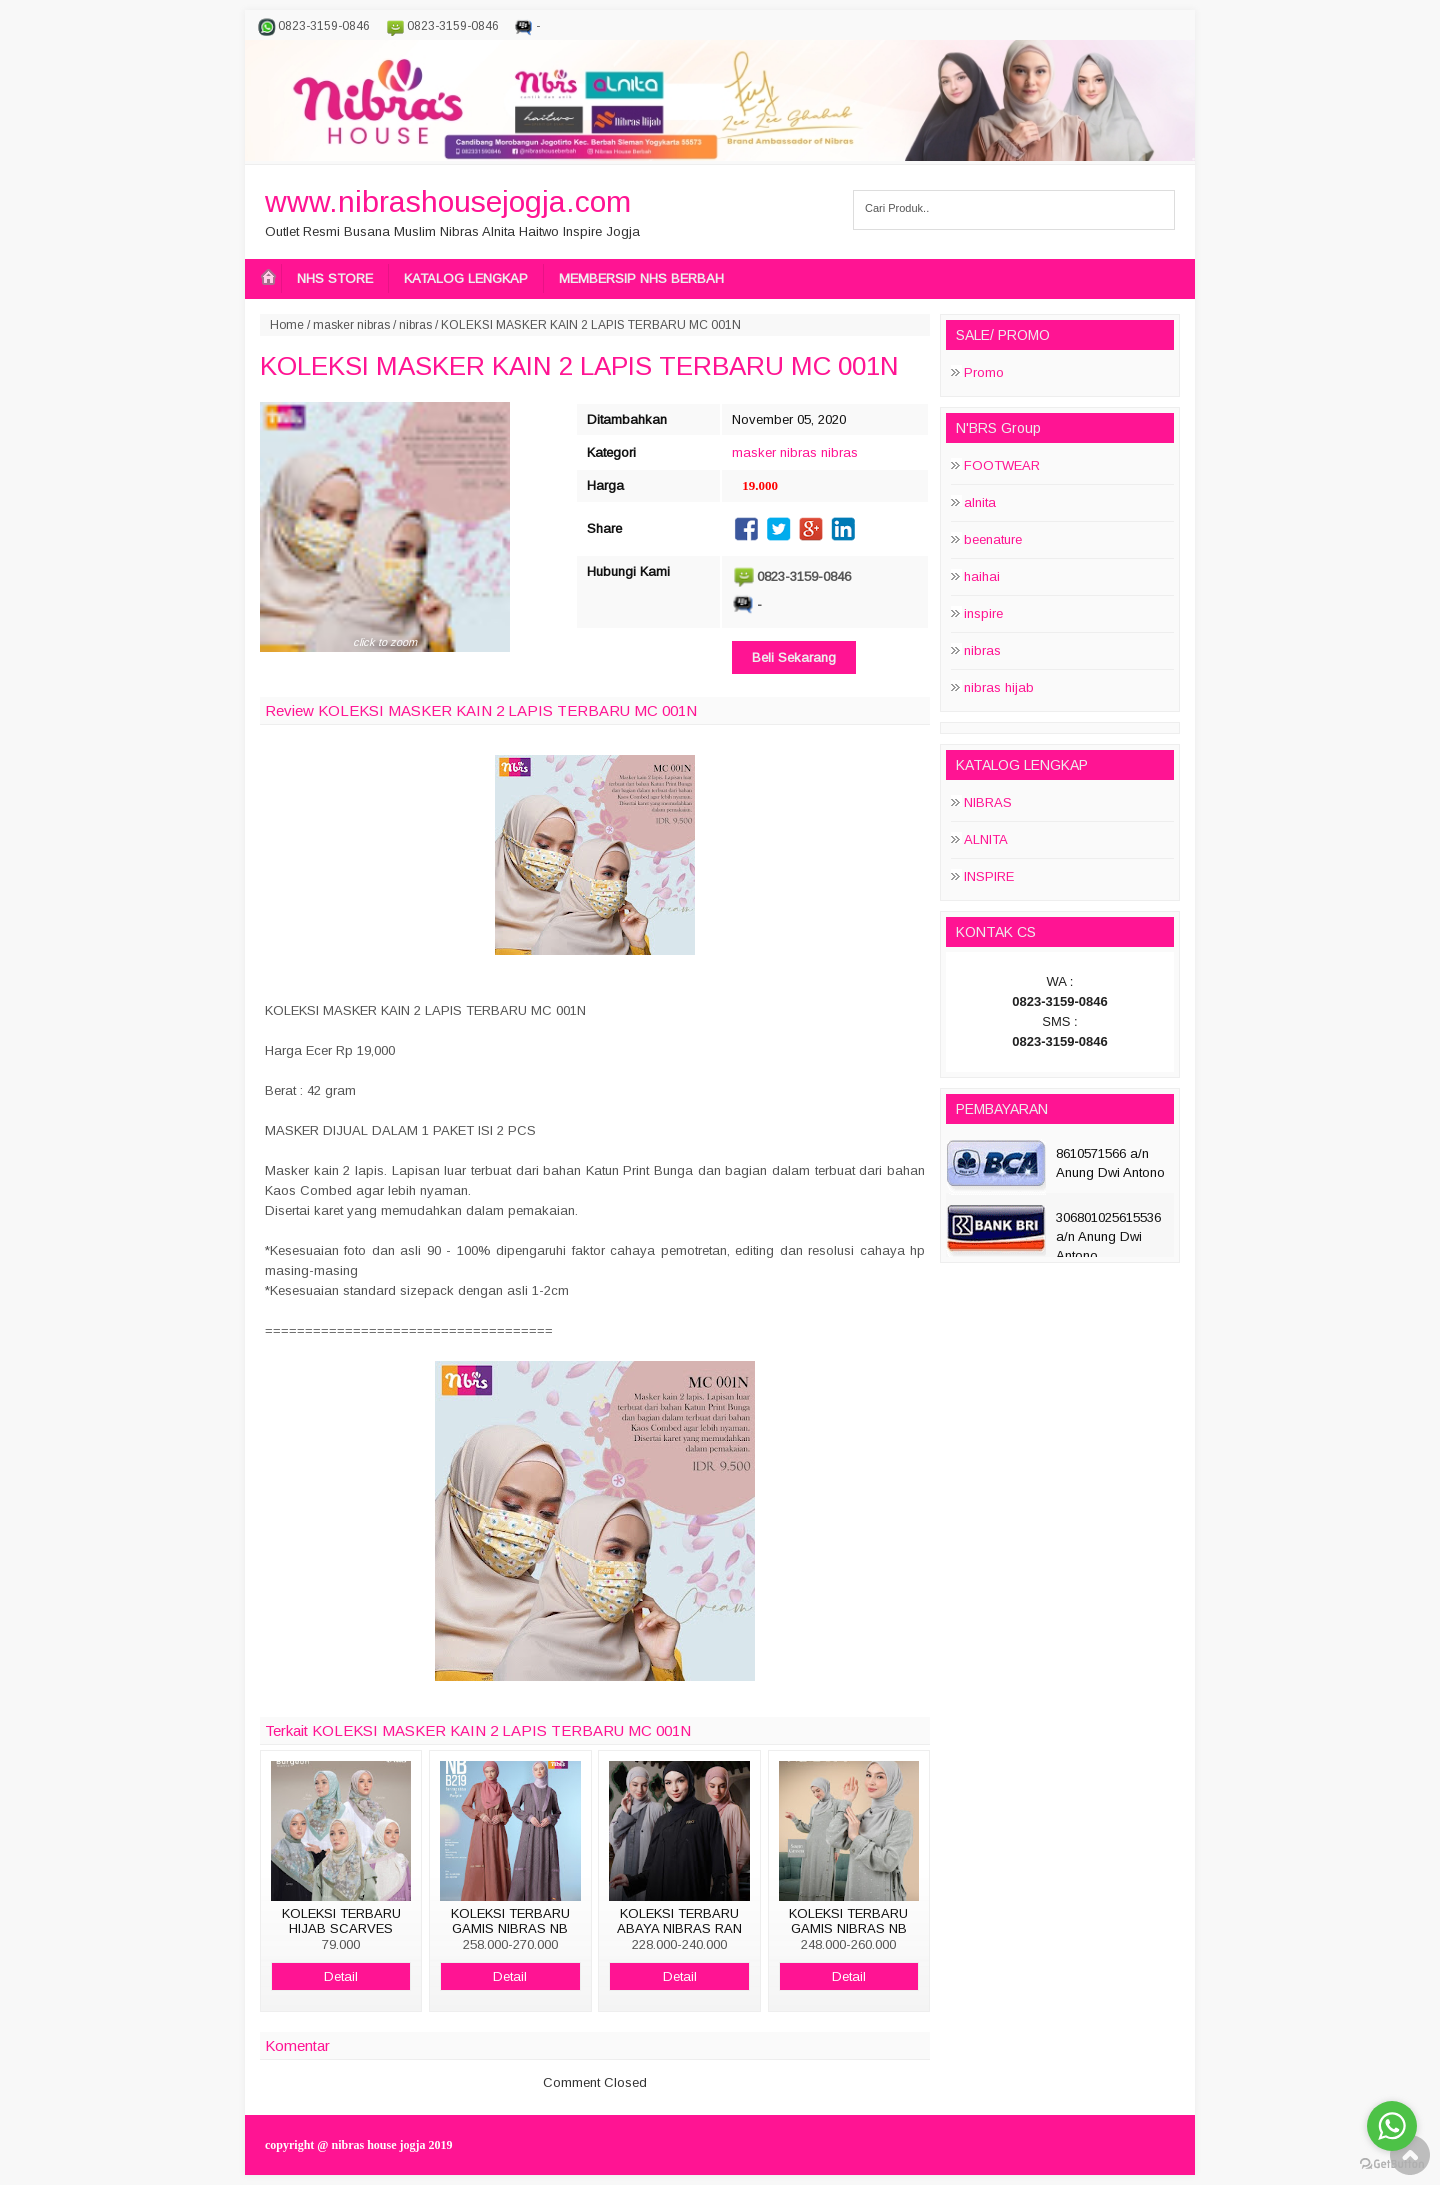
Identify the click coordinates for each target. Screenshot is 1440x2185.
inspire (983, 613)
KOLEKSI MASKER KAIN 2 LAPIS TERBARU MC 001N (579, 366)
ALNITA (986, 839)
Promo (984, 372)
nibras (415, 325)
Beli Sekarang (794, 657)
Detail (341, 1976)
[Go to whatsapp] (1392, 2126)
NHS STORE (335, 278)
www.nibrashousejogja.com (448, 201)
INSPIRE (989, 876)
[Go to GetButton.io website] (1392, 2164)
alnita (980, 502)
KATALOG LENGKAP (466, 278)
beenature (993, 539)
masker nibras (351, 325)
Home (287, 325)
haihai (982, 576)
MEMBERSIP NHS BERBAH (641, 278)
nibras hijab (999, 687)
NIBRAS (988, 802)
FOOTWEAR (1002, 465)
